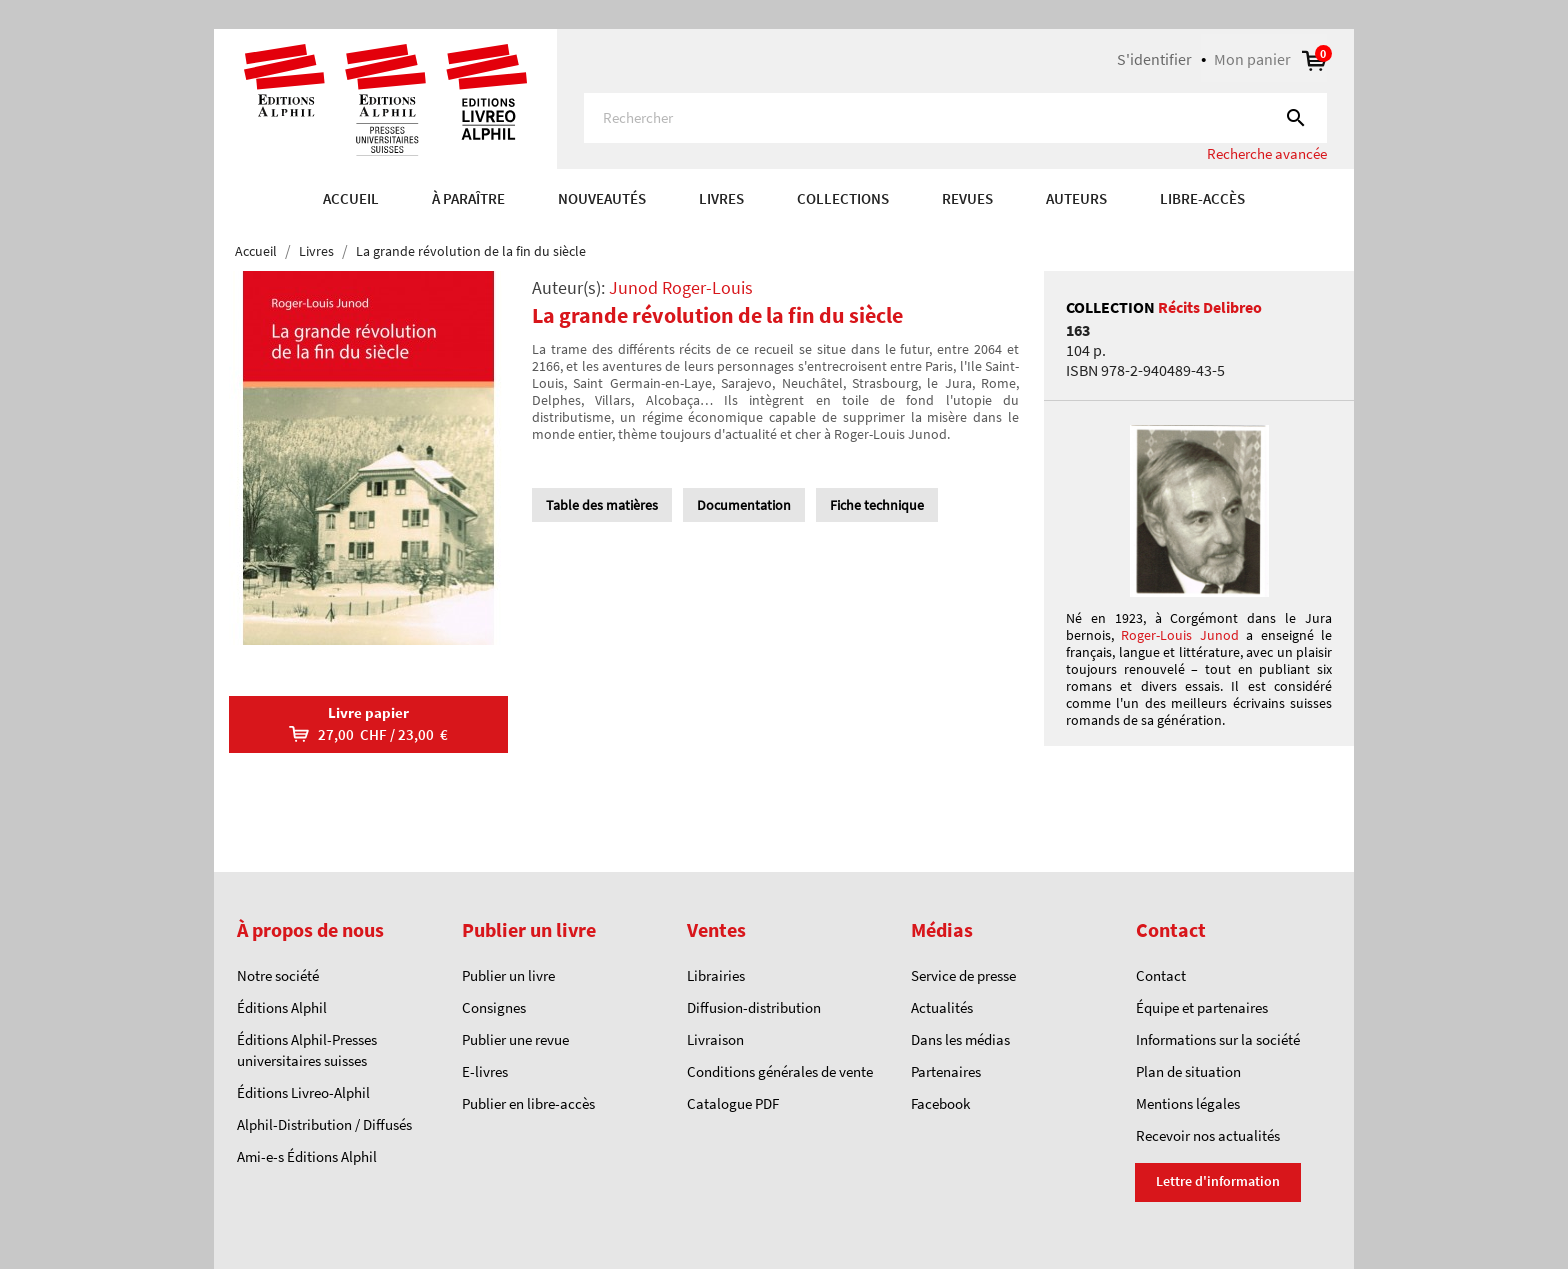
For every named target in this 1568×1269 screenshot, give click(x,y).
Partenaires (946, 1071)
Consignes (494, 1007)
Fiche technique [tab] (877, 505)
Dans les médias (960, 1039)
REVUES (967, 198)
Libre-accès (1202, 198)
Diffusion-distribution (754, 1007)
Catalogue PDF (733, 1103)
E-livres (485, 1071)
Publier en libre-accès (528, 1103)
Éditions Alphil (282, 1007)
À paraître (468, 198)
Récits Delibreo (1210, 307)
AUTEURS (1076, 198)
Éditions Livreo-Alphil (303, 1092)
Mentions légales (1188, 1103)
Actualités (942, 1007)
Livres (721, 198)
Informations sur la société (1218, 1039)
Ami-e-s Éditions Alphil (307, 1156)
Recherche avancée (1267, 153)
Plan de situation (1188, 1071)
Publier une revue (515, 1039)
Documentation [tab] (744, 505)
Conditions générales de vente (780, 1071)
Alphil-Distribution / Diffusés (324, 1124)
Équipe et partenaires (1202, 1007)
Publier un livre (508, 975)
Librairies (716, 975)
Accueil (351, 198)
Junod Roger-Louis (681, 287)
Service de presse (963, 975)
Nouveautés (602, 198)
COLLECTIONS (843, 198)
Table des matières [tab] (602, 505)
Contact (1161, 975)
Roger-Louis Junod (1179, 635)
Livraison (715, 1039)
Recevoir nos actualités (1208, 1135)
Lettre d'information (1218, 1181)
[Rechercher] (955, 118)
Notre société (278, 975)
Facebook (940, 1103)
